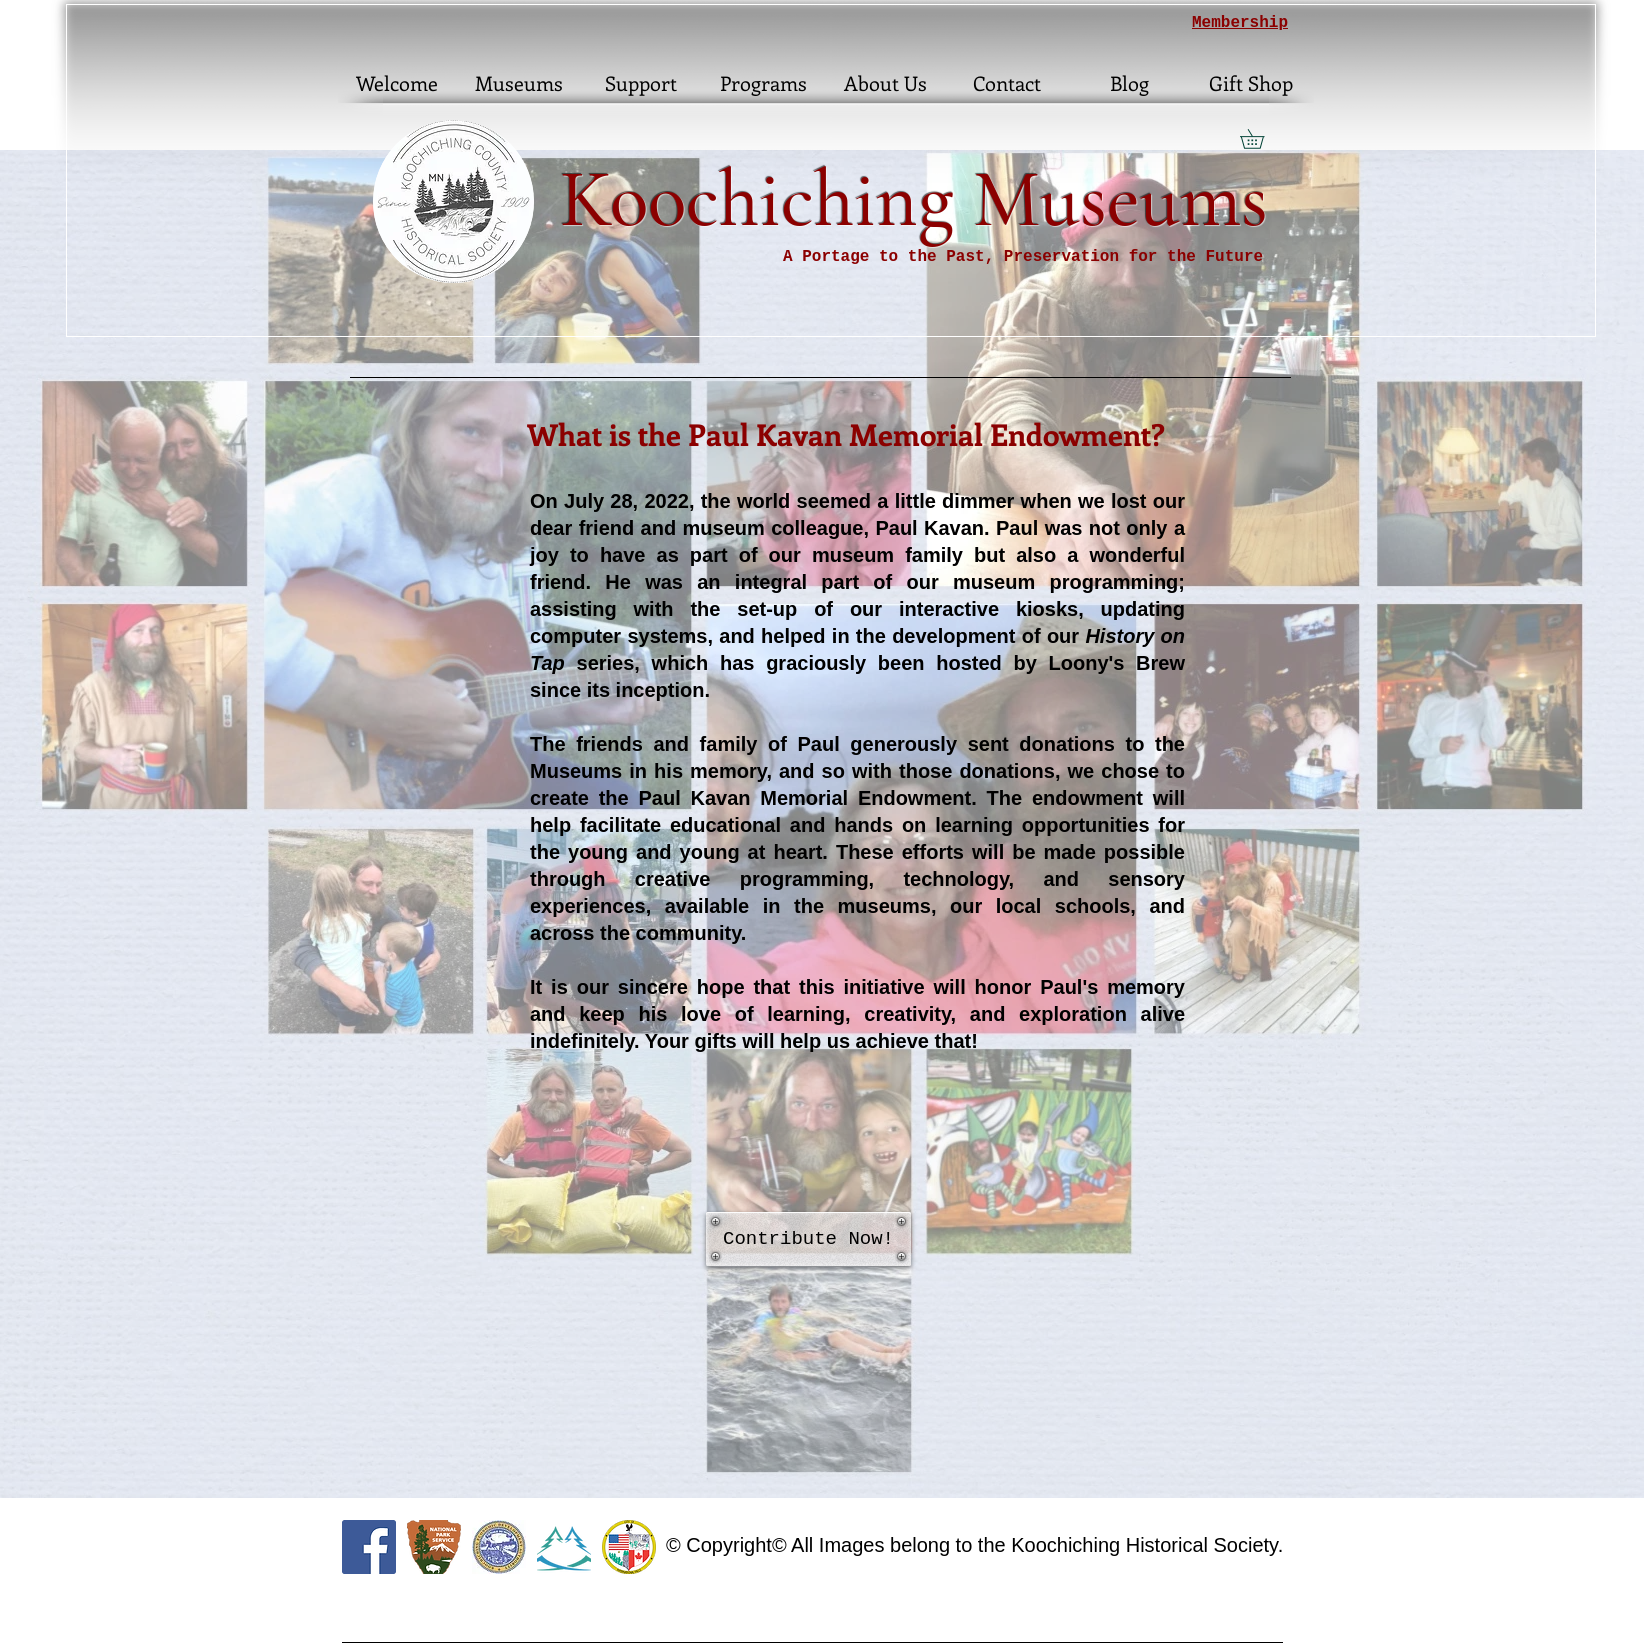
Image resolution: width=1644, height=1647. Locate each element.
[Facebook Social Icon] (369, 1547)
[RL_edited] (564, 1547)
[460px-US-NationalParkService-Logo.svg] (434, 1547)
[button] (1261, 139)
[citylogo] (629, 1547)
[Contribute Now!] (808, 1239)
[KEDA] (499, 1547)
